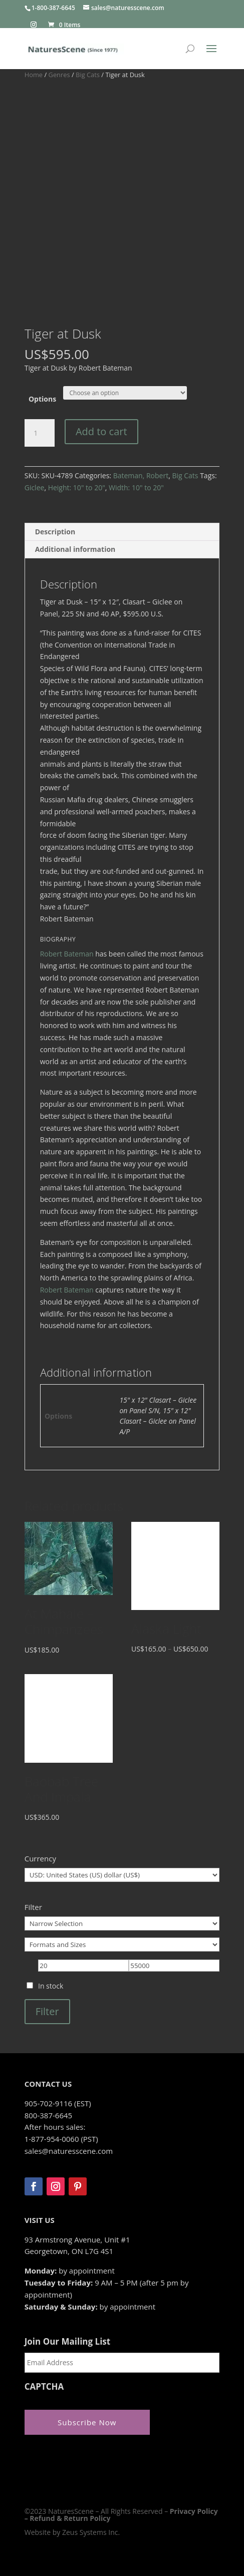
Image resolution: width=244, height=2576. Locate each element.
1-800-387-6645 (53, 8)
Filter (47, 2011)
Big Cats (88, 74)
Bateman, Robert (140, 475)
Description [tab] (55, 531)
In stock (50, 1986)
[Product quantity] (40, 433)
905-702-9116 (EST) (58, 2103)
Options (42, 399)
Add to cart (101, 431)
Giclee (35, 487)
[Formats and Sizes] (122, 1945)
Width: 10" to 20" (136, 487)
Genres (59, 74)
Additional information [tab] (75, 549)
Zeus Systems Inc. (91, 2532)
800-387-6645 (48, 2115)
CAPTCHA (44, 2386)
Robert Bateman (67, 953)
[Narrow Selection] (122, 1923)
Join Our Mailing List (67, 2341)
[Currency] (122, 1875)
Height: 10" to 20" (76, 487)
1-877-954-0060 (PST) (61, 2139)
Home (34, 74)
